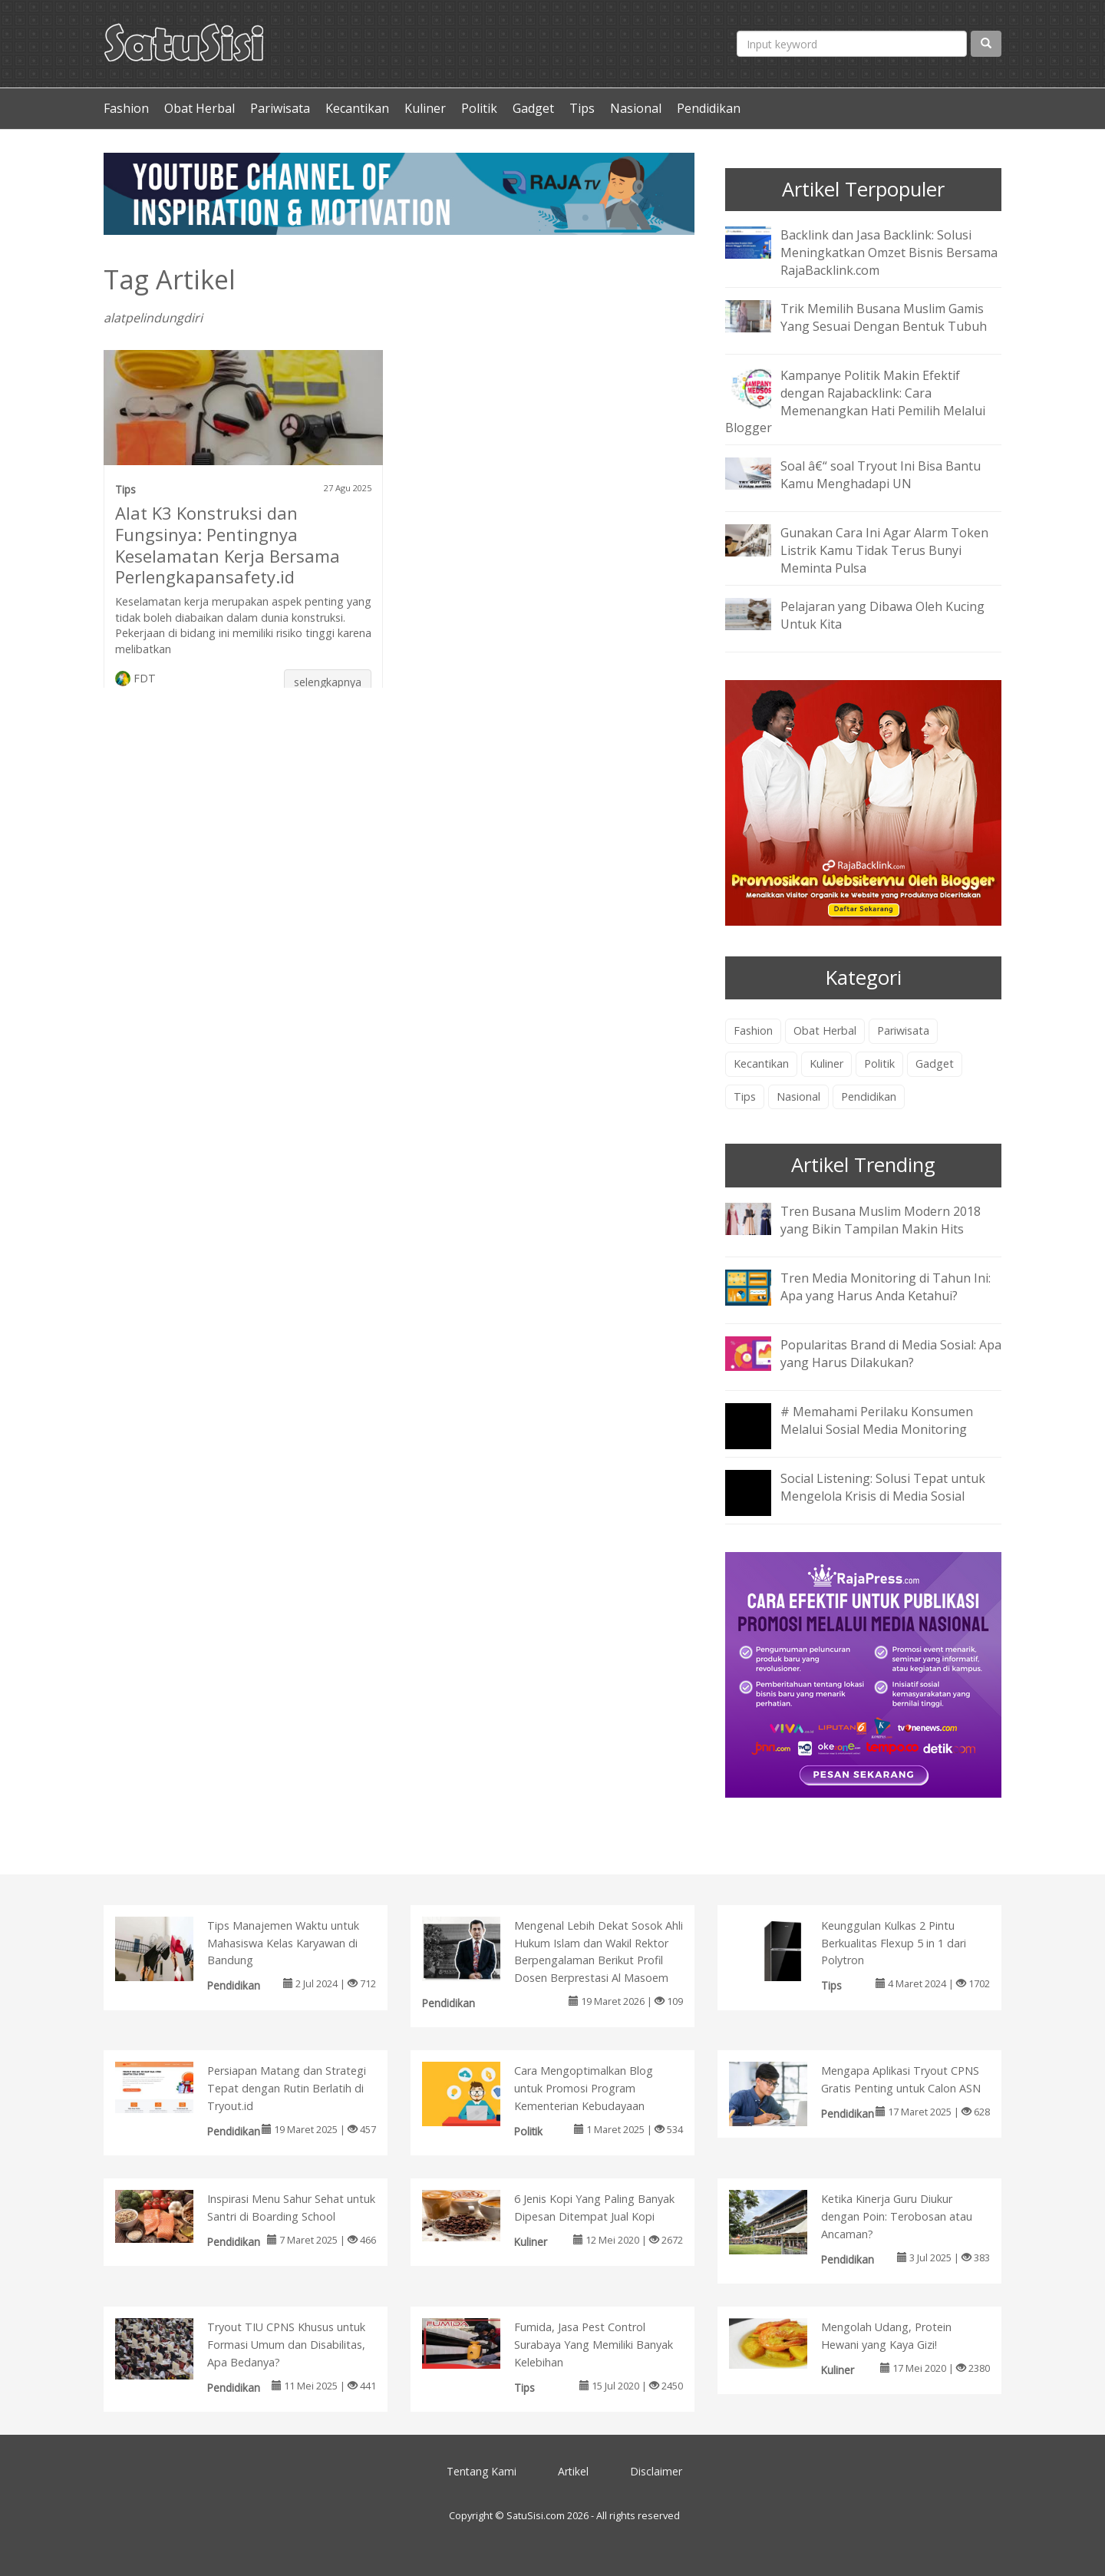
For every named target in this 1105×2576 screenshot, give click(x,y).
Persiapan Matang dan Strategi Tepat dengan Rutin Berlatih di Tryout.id (286, 2088)
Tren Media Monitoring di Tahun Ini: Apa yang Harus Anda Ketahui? (885, 1287)
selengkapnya (327, 682)
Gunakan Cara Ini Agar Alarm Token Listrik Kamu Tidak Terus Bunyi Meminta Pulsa (884, 550)
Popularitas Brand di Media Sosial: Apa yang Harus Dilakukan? (890, 1353)
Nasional (635, 108)
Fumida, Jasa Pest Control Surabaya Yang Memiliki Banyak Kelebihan (593, 2345)
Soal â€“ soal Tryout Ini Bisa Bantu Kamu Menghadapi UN (880, 474)
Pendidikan (709, 108)
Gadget (533, 108)
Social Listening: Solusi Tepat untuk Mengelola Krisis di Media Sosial (882, 1487)
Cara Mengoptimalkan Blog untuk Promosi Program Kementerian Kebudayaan (583, 2088)
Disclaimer (656, 2471)
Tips (582, 108)
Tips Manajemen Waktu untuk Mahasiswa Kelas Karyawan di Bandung (283, 1943)
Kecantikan (357, 108)
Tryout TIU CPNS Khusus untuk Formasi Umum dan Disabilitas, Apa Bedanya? (286, 2345)
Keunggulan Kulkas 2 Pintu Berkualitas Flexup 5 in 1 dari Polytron (893, 1943)
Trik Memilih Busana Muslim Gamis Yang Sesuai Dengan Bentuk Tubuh (883, 317)
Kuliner (425, 108)
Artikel (573, 2471)
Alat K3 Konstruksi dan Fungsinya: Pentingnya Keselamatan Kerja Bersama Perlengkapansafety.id (227, 545)
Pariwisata (280, 108)
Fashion (126, 108)
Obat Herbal (199, 108)
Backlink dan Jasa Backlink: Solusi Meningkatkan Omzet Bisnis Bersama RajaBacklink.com (889, 252)
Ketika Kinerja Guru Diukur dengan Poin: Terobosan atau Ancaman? (896, 2216)
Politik (479, 108)
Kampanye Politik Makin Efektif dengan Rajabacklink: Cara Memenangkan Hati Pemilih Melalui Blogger (855, 402)
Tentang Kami (481, 2471)
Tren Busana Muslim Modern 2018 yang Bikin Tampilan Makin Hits (880, 1220)
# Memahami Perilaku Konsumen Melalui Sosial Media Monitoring (876, 1420)
